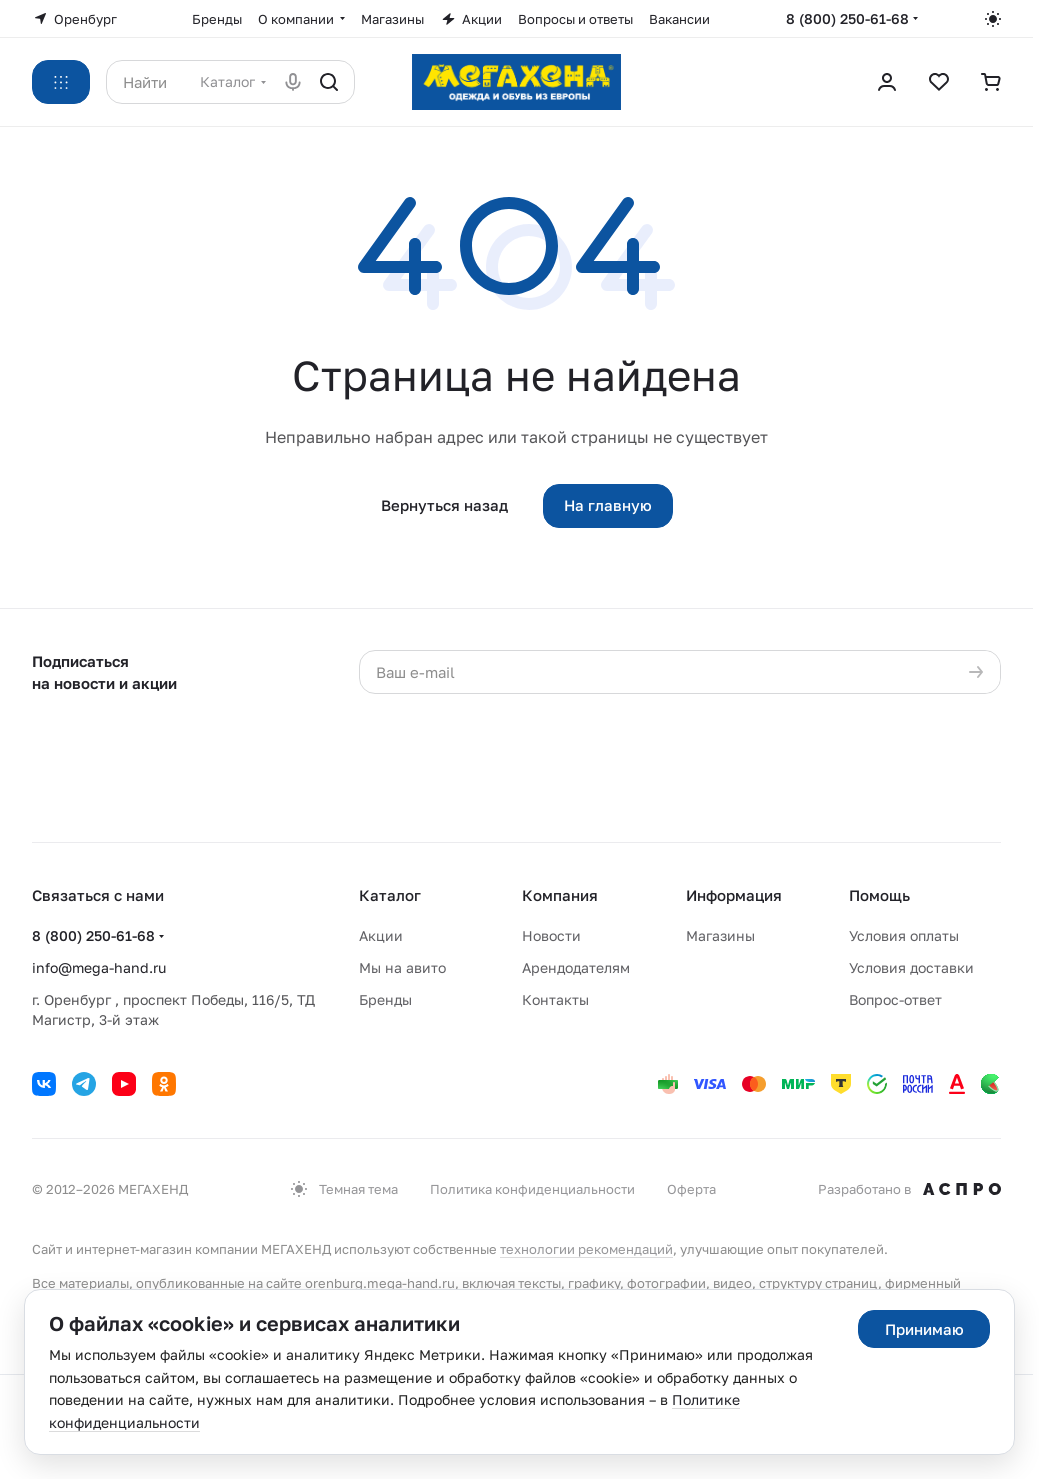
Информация (734, 895)
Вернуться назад (444, 505)
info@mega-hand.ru (99, 967)
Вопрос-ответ (895, 999)
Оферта (691, 1189)
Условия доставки (911, 967)
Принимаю (924, 1329)
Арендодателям (576, 967)
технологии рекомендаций (586, 1249)
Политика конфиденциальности (532, 1189)
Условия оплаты (904, 935)
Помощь (879, 895)
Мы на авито (402, 967)
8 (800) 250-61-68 (847, 18)
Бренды (385, 999)
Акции (381, 935)
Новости (551, 935)
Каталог (390, 895)
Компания (560, 895)
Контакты (555, 999)
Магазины (720, 935)
